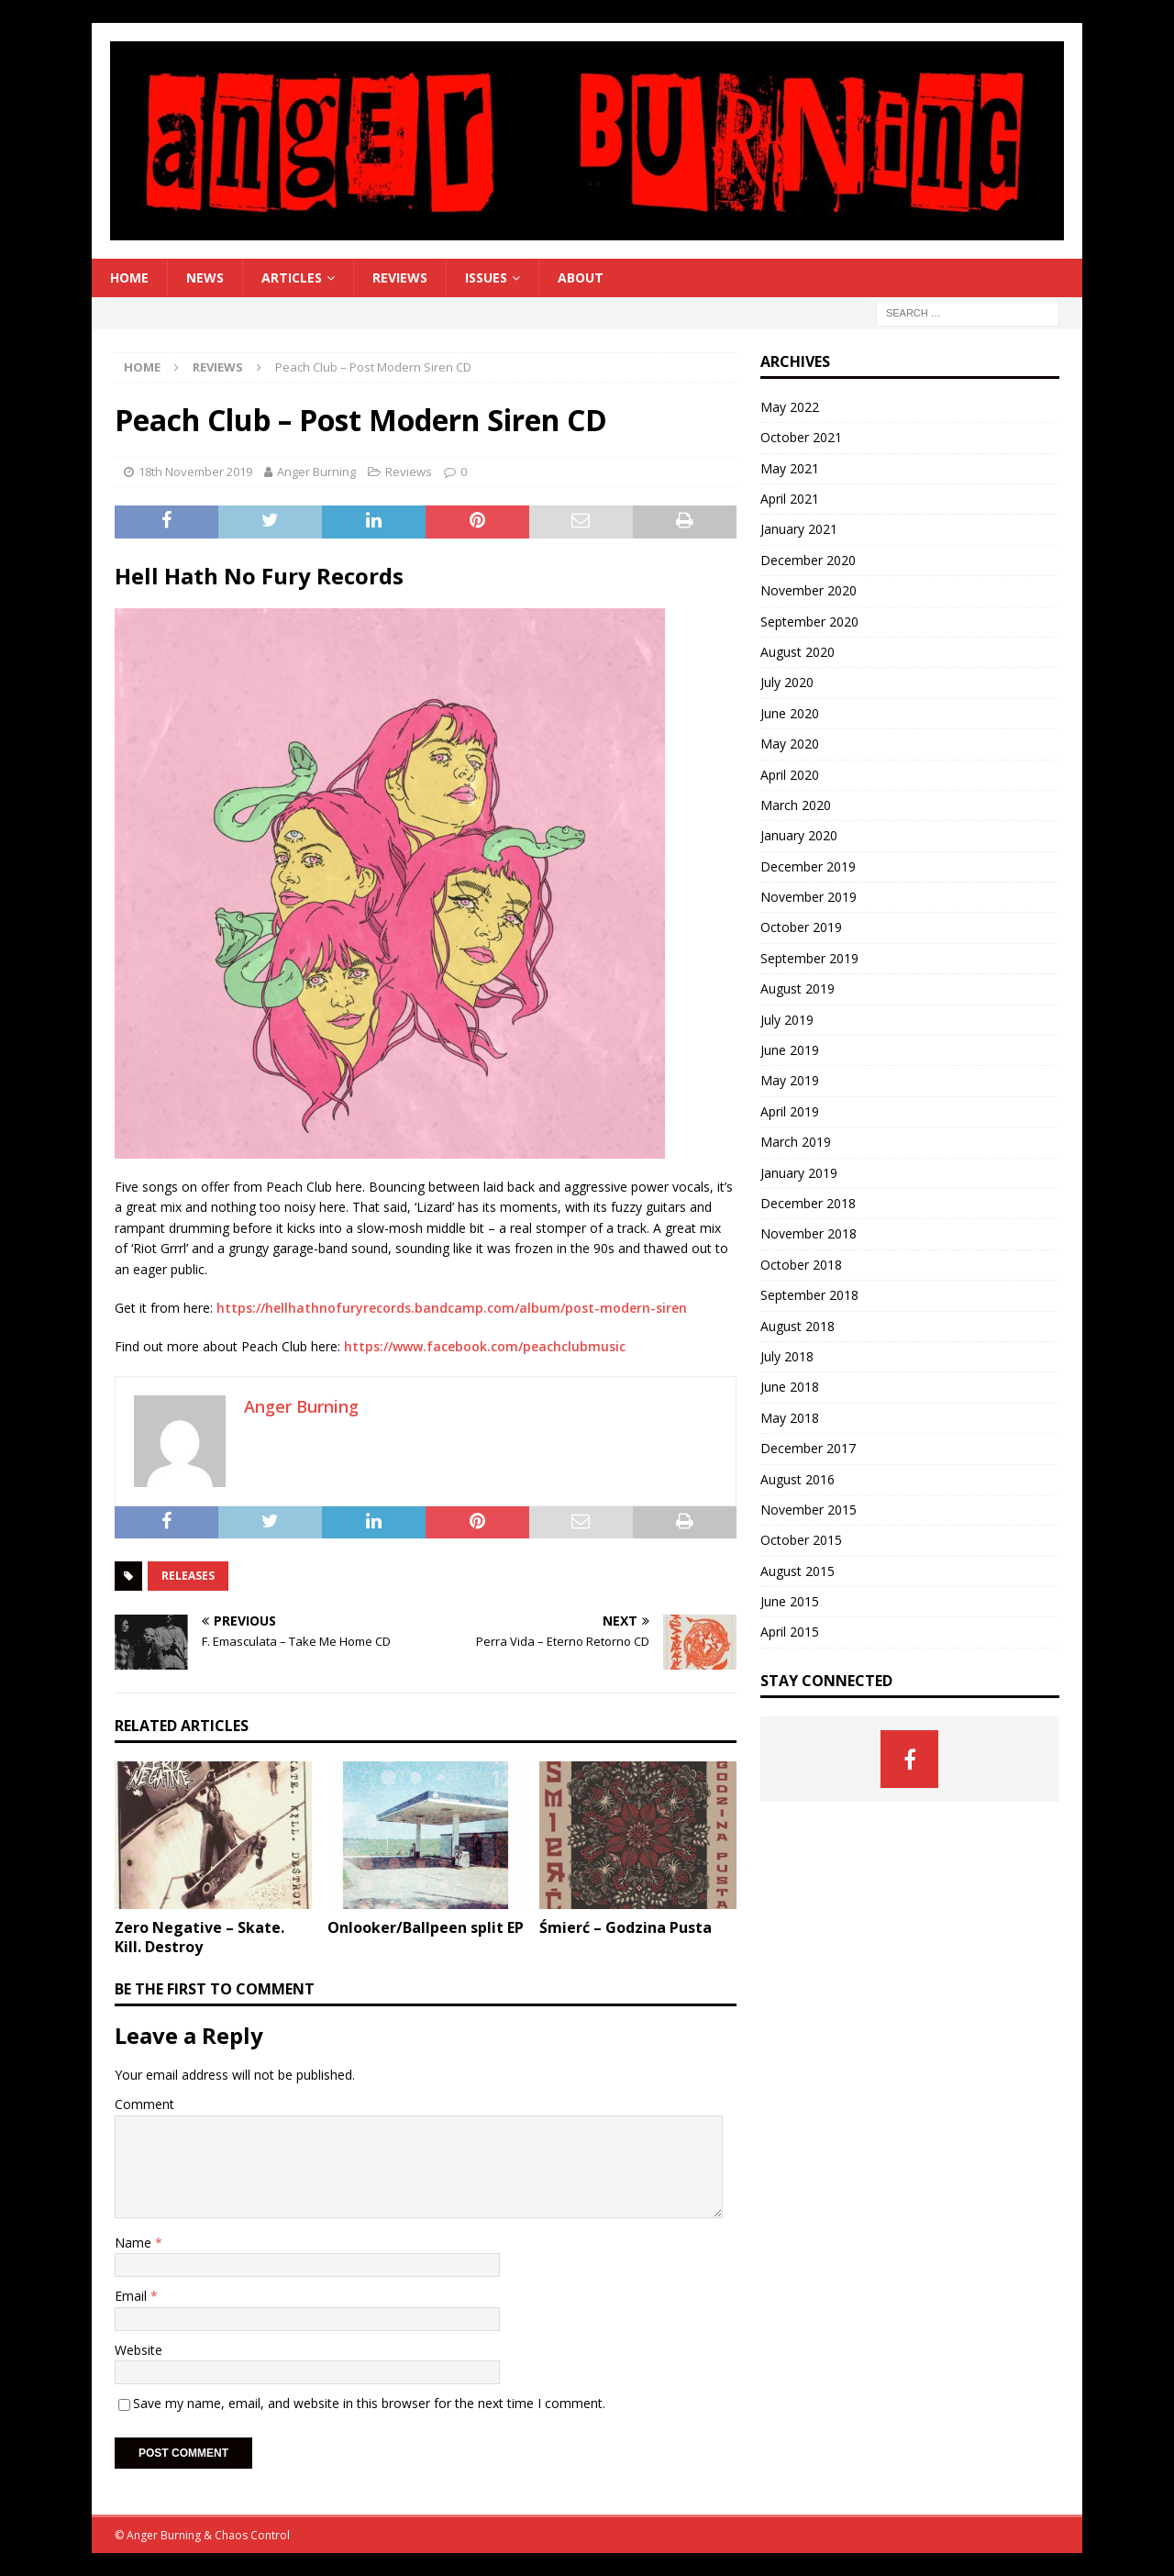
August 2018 (797, 1326)
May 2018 (789, 1418)
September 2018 (809, 1295)
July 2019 (787, 1019)
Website (138, 2350)
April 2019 (789, 1111)
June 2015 (789, 1601)
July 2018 (787, 1356)
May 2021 (789, 468)
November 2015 (808, 1509)
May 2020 (789, 743)
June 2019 (789, 1050)
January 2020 (798, 835)
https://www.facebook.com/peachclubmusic (485, 1346)
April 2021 (789, 498)
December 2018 (808, 1203)
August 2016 (797, 1479)
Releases (188, 1575)
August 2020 (797, 652)
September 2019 (809, 958)
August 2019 (797, 988)
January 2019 (798, 1173)
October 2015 (801, 1540)
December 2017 (808, 1448)
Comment (144, 2104)
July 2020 (787, 682)
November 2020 (808, 590)
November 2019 (808, 896)
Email (132, 2295)
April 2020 (789, 774)
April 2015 (789, 1631)
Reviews (399, 277)
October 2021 (801, 437)
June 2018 (789, 1386)
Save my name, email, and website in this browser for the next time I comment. (369, 2403)
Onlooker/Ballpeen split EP (425, 1927)
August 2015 (797, 1571)
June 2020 (789, 713)
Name (135, 2242)
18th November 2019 (195, 471)
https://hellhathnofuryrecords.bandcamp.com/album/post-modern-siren (451, 1307)
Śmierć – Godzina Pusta (625, 1927)
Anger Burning (316, 471)
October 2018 (801, 1264)
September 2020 (809, 621)
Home (129, 277)
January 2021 (798, 529)
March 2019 (795, 1141)
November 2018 (808, 1233)
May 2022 (789, 407)
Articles (291, 277)
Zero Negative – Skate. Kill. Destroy (199, 1937)
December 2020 (808, 560)
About (581, 277)
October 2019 (801, 927)
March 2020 (795, 805)
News (205, 277)
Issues (486, 277)
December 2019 (808, 866)
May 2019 (789, 1080)
